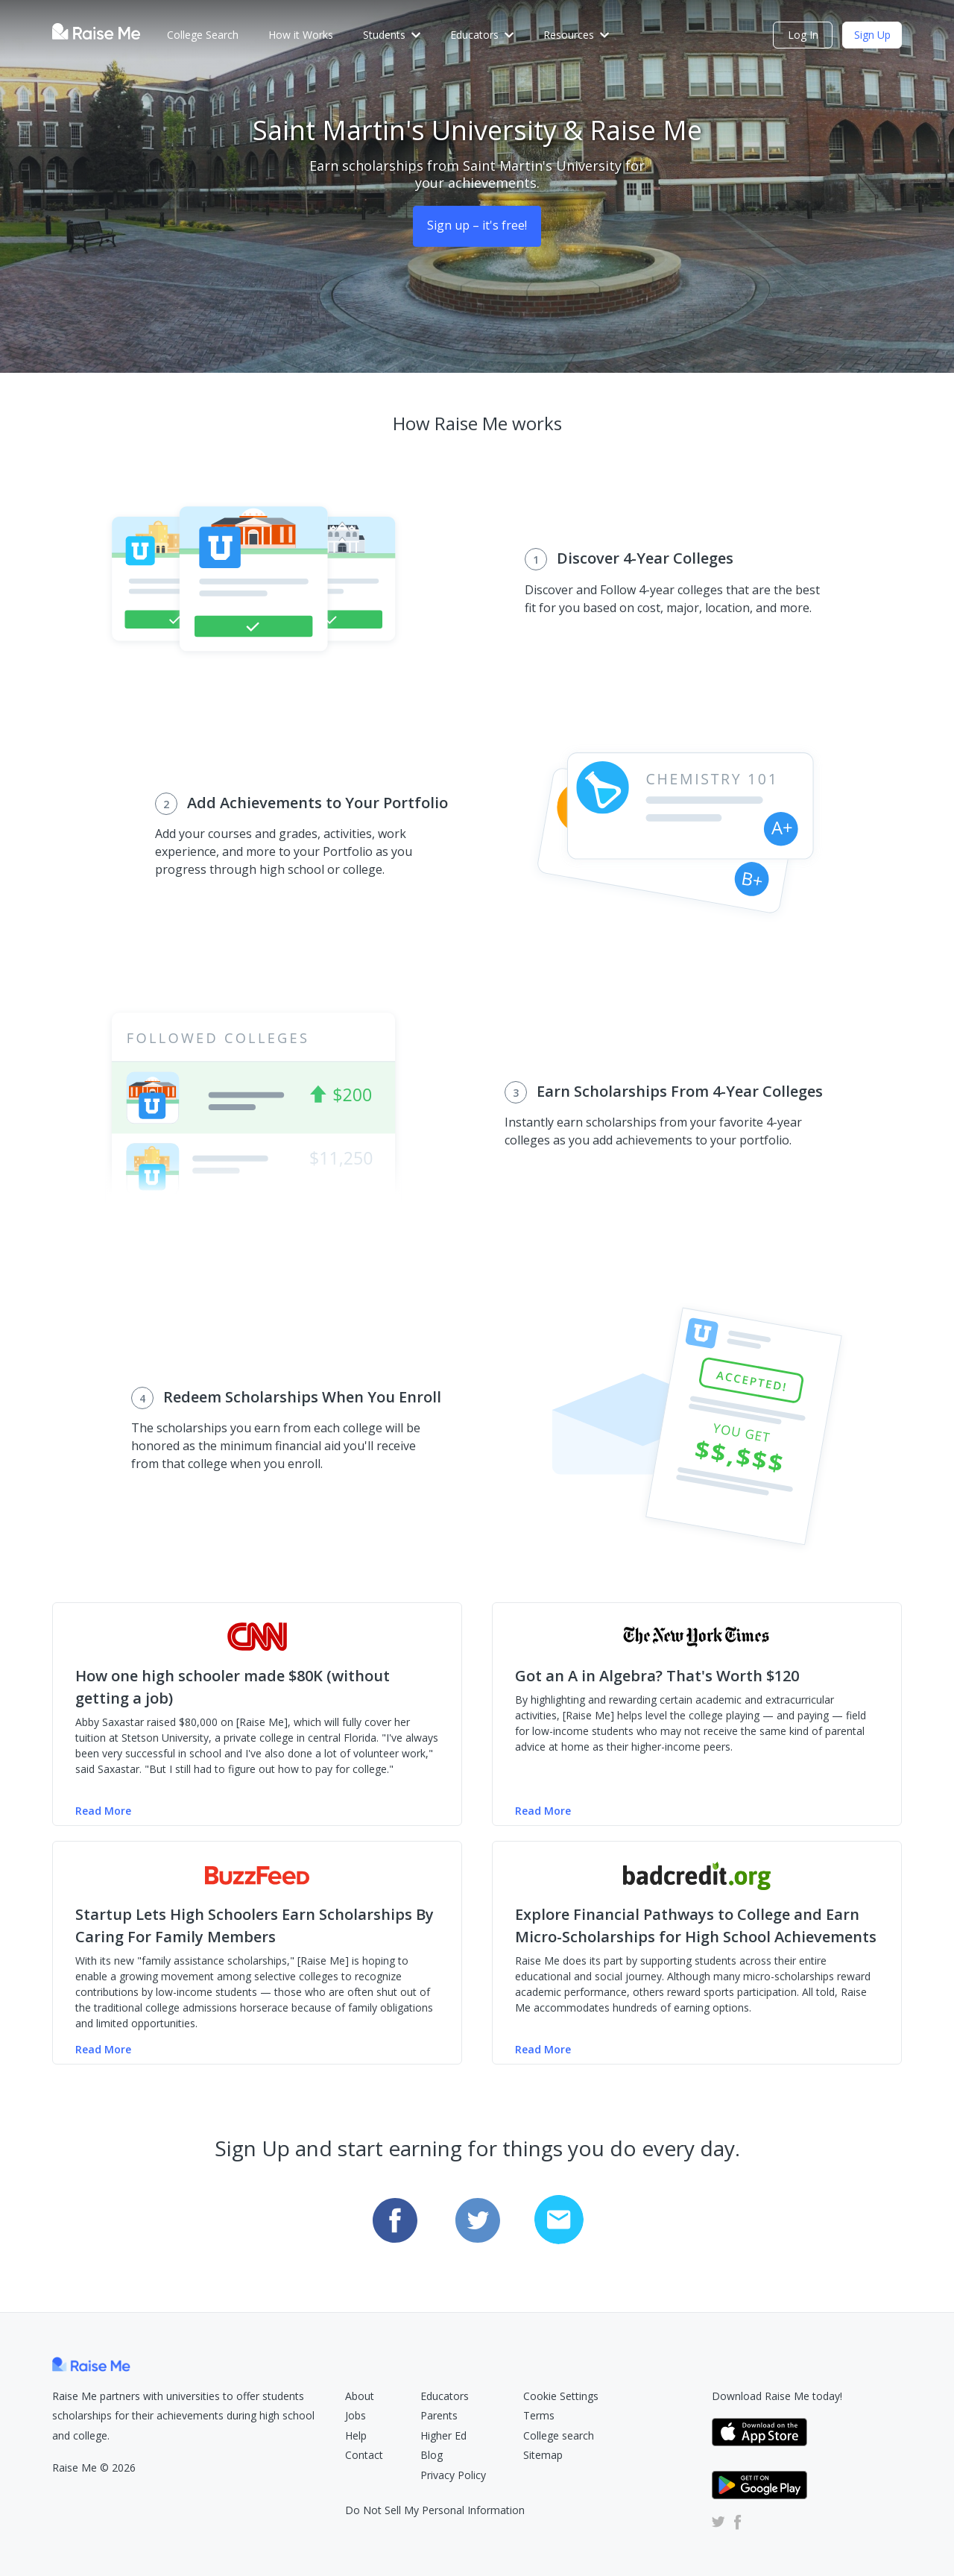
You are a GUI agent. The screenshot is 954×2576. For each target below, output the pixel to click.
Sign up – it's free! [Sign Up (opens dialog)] (477, 225)
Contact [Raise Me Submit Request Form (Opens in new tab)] (364, 2455)
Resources (576, 35)
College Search (202, 35)
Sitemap (543, 2455)
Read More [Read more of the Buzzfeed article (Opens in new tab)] (103, 2049)
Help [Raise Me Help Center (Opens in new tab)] (356, 2435)
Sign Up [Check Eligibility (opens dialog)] (872, 35)
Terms (539, 2415)
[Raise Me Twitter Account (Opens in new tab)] (718, 2521)
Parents (439, 2415)
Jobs (355, 2415)
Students (391, 35)
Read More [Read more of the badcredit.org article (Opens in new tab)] (543, 2049)
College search (558, 2435)
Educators (482, 35)
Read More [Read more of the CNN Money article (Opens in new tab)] (103, 1811)
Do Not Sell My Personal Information (435, 2510)
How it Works (300, 35)
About (359, 2396)
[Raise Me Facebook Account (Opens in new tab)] (735, 2521)
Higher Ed (443, 2435)
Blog (431, 2455)
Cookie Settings (560, 2396)
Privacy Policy (453, 2475)
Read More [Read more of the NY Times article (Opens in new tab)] (543, 1811)
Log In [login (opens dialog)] (803, 35)
